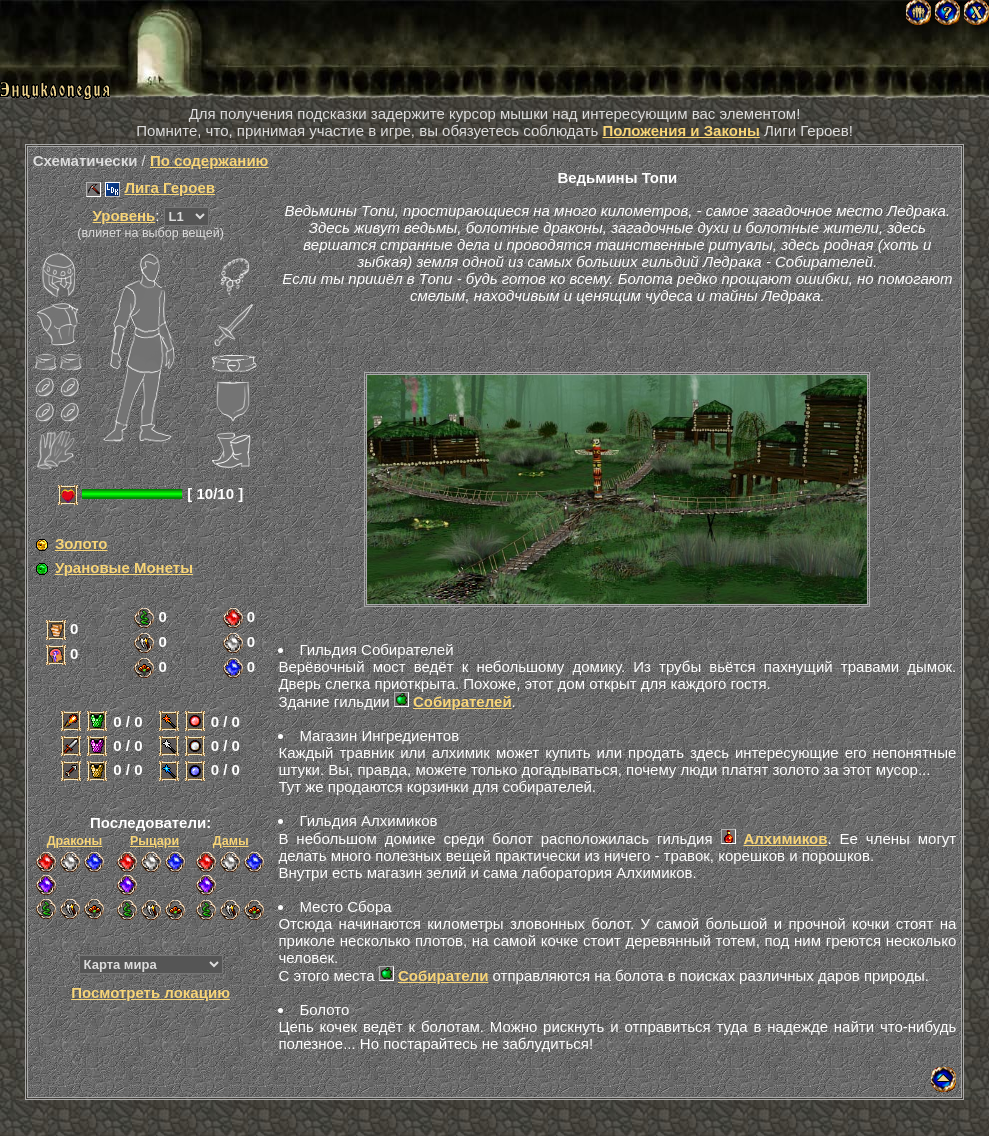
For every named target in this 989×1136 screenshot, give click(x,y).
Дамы (231, 841)
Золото (81, 543)
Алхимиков (785, 838)
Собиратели (443, 975)
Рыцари (154, 841)
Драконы (74, 841)
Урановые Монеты (124, 567)
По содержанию (209, 160)
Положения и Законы (680, 130)
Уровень (124, 215)
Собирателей (462, 701)
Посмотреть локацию (150, 992)
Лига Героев (170, 187)
